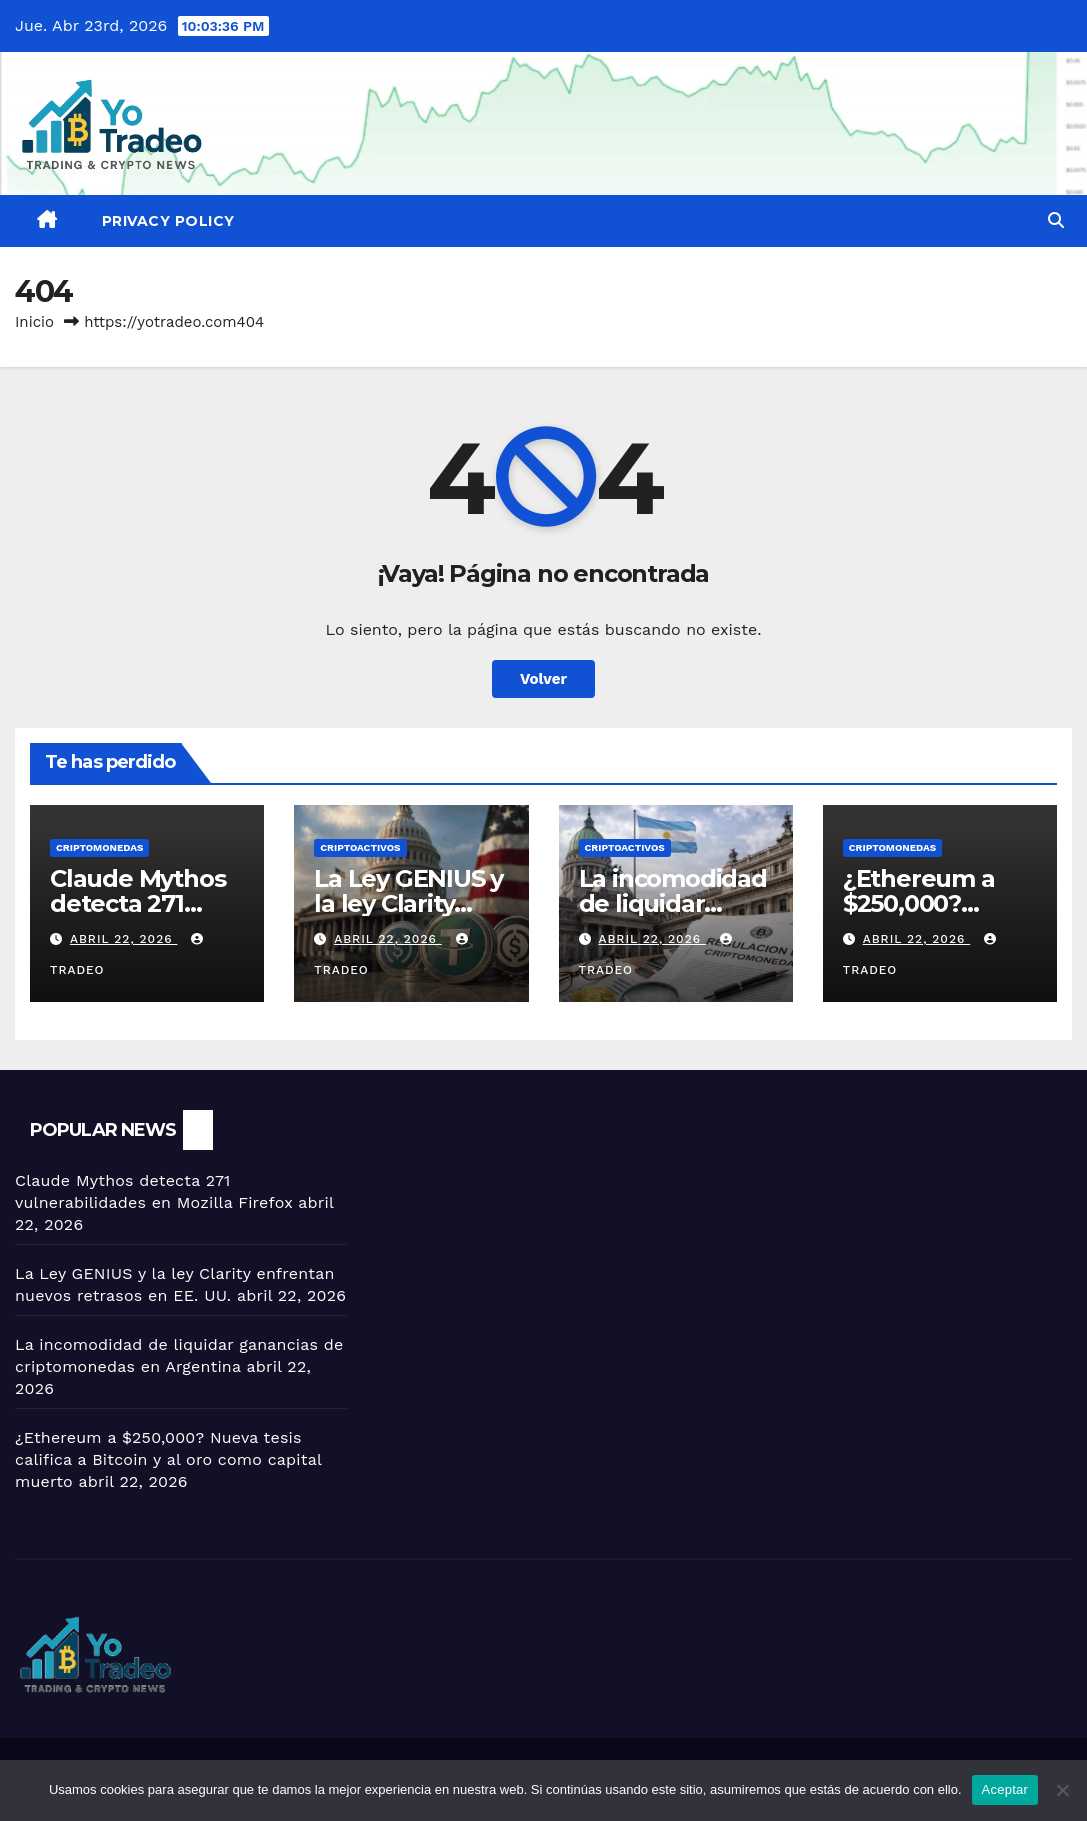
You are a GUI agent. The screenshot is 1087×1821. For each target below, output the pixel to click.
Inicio (34, 322)
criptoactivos (360, 847)
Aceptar (1005, 1789)
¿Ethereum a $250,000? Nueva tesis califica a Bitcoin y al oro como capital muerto (168, 1459)
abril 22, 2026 (124, 939)
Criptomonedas (99, 847)
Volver (543, 679)
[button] (1056, 220)
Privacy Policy (168, 221)
